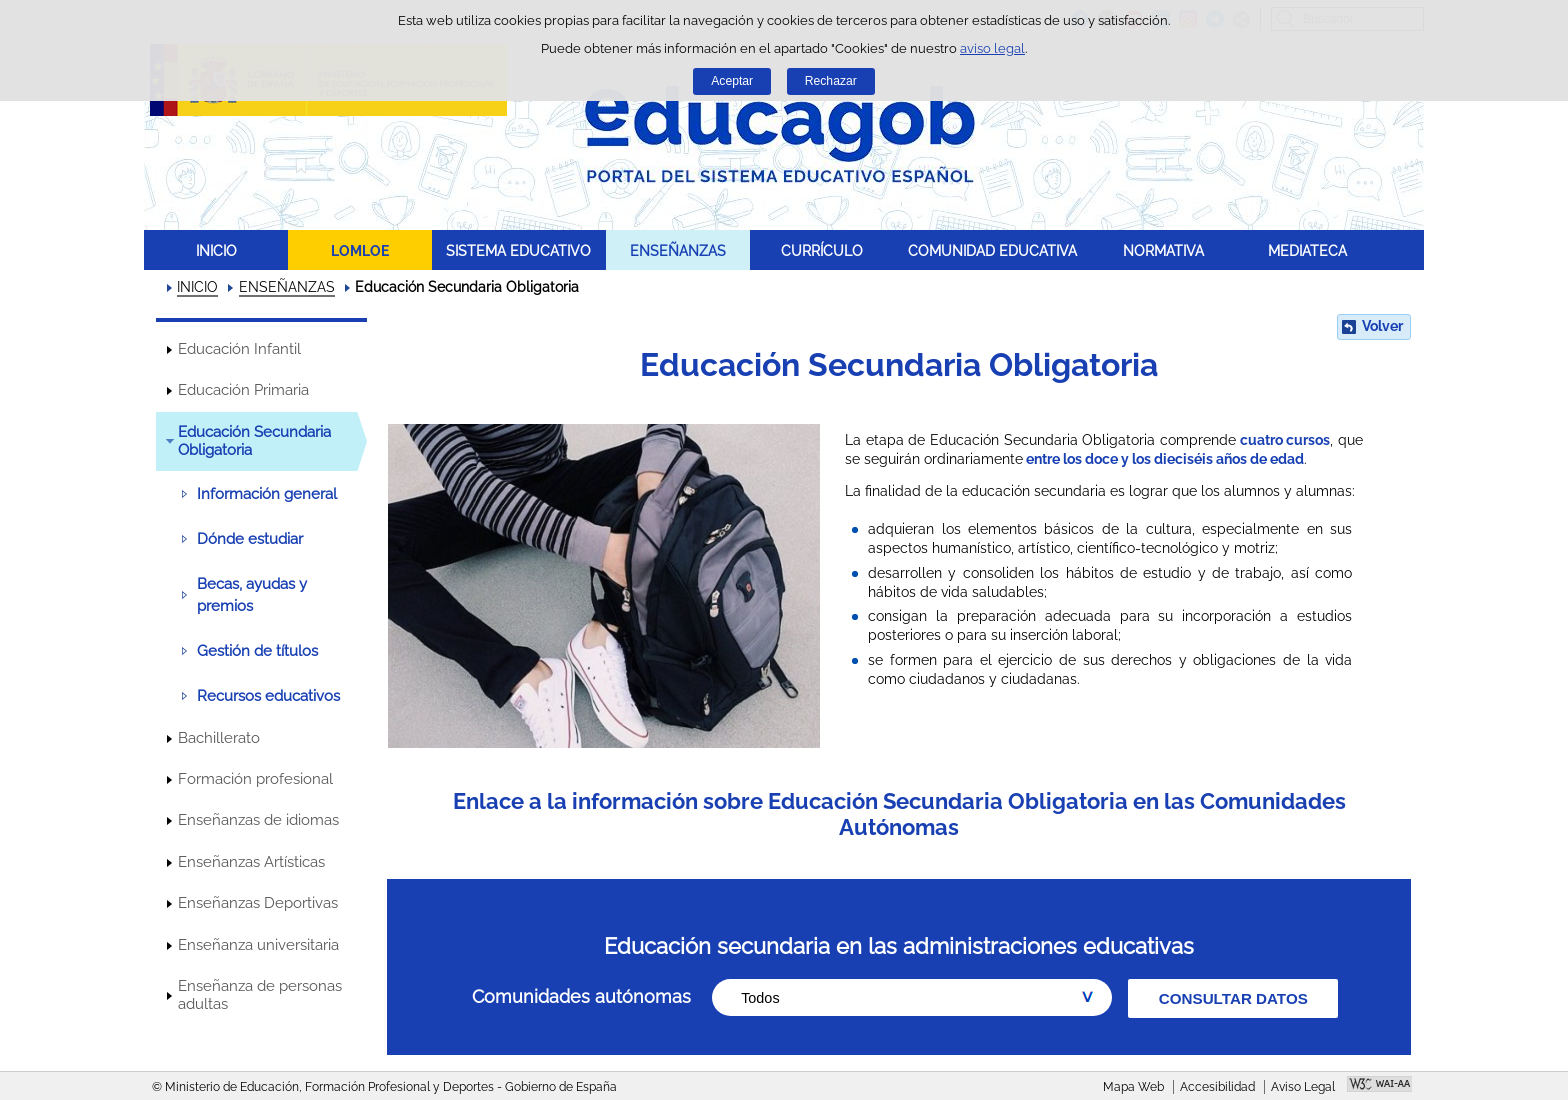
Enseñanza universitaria (258, 945)
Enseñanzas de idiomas (258, 820)
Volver (1382, 326)
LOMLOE (360, 250)
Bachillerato (219, 738)
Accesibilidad (1217, 1087)
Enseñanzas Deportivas (258, 903)
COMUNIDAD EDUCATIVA (992, 250)
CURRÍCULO (822, 250)
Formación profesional (255, 779)
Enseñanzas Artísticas (251, 862)
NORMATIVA (1163, 250)
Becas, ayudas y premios (252, 595)
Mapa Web (1133, 1087)
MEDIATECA (1307, 250)
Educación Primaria (243, 390)
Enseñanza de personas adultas (260, 995)
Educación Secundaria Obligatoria (254, 441)
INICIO (216, 250)
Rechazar (831, 81)
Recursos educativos (268, 696)
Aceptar (732, 81)
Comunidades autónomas (581, 996)
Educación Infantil (239, 349)
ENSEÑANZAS (678, 250)
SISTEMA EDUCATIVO (518, 250)
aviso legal (992, 48)
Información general (267, 494)
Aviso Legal (1303, 1087)
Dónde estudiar (250, 539)
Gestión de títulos (257, 651)
